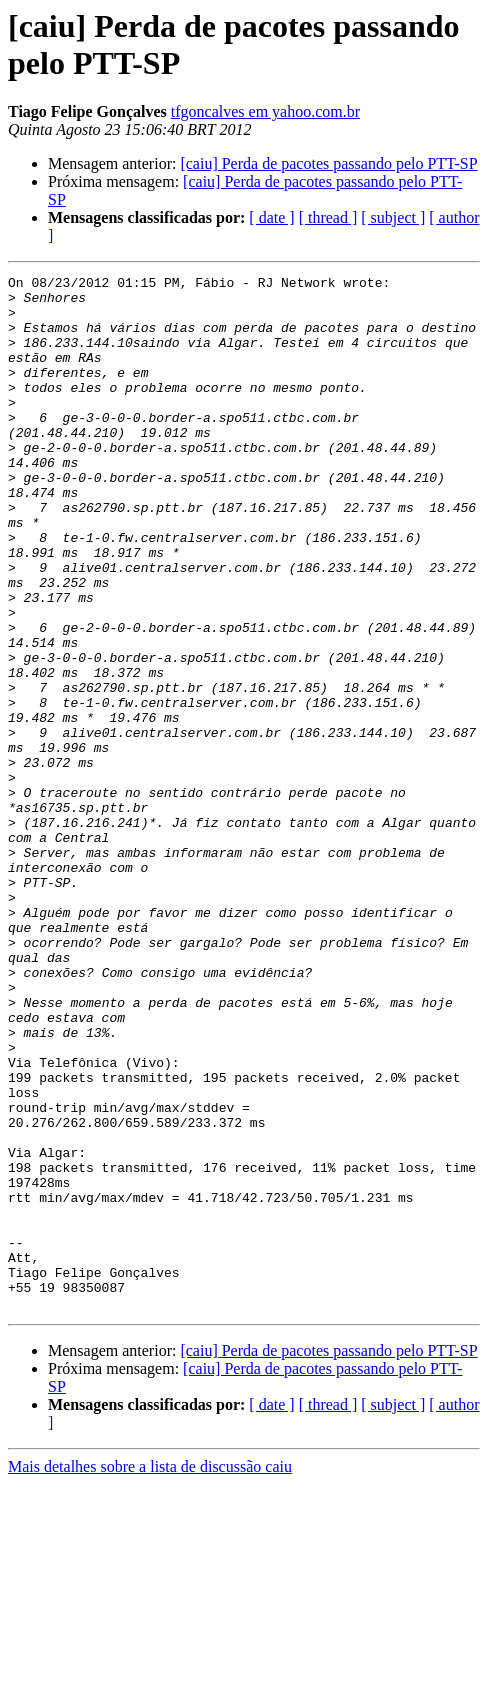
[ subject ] (393, 217)
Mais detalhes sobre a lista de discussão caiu (150, 1673)
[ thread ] (328, 217)
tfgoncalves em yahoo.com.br (265, 111)
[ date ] (271, 217)
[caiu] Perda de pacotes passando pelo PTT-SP (328, 163)
